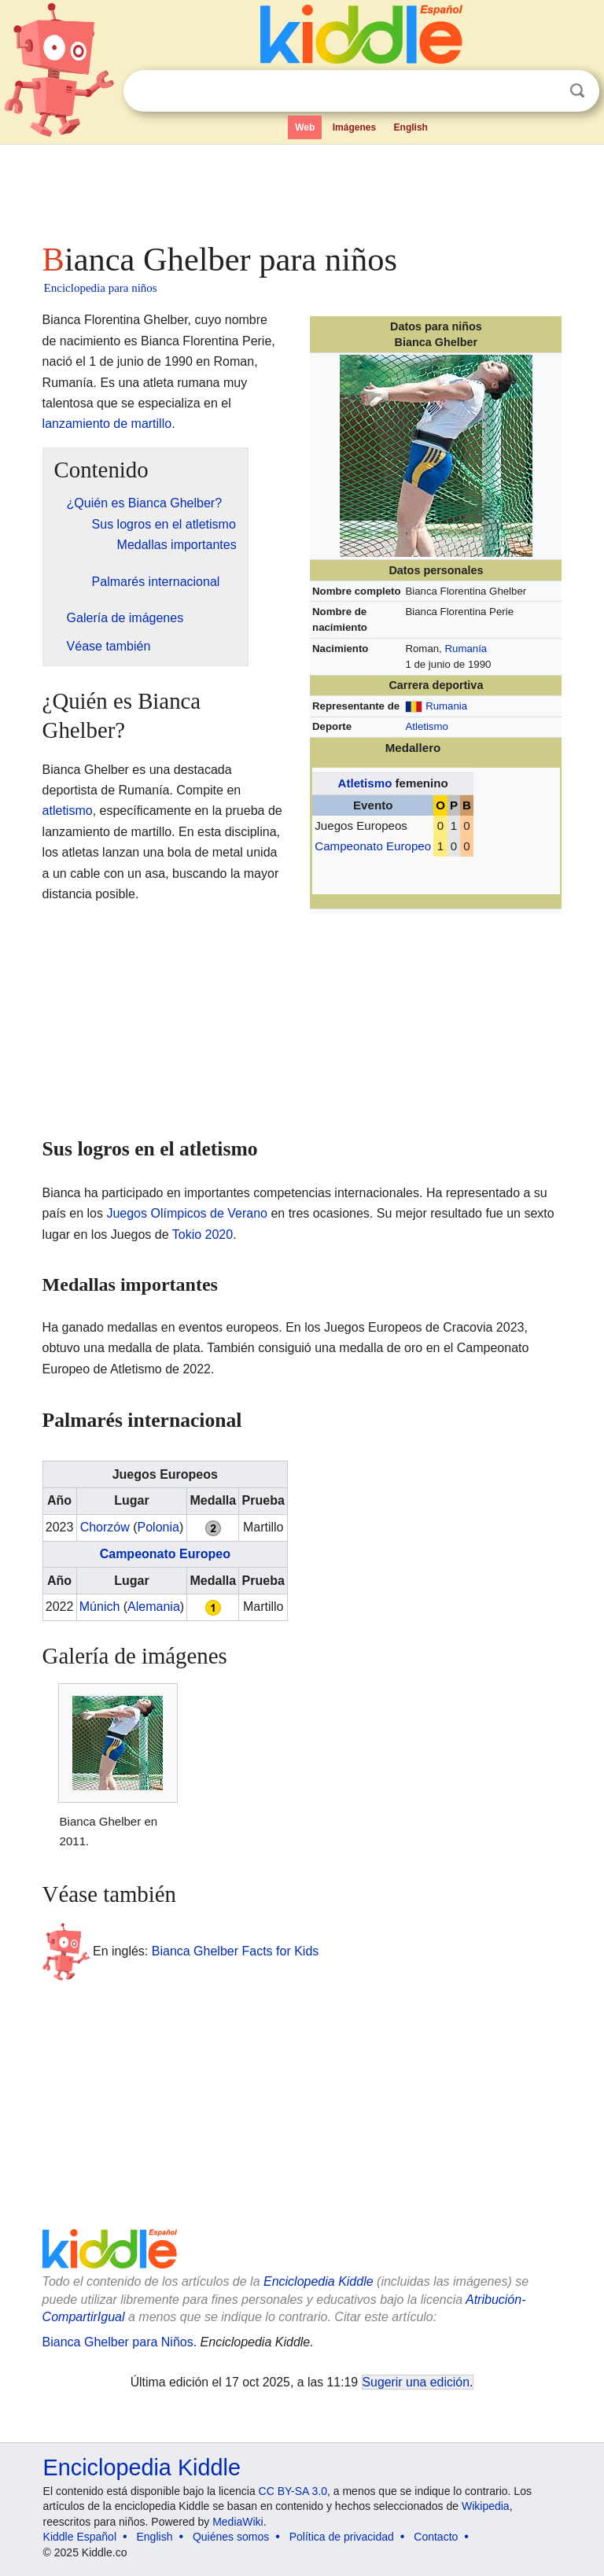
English (411, 127)
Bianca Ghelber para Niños (117, 2342)
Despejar (545, 91)
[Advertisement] (302, 189)
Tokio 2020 (202, 1234)
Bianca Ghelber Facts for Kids (235, 1951)
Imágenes (354, 127)
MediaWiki (237, 2521)
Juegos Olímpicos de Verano (186, 1213)
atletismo (67, 810)
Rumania (446, 706)
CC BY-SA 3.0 (293, 2491)
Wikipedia (486, 2506)
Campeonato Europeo (373, 846)
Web (305, 127)
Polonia (158, 1527)
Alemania (153, 1606)
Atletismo (426, 726)
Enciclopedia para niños (100, 288)
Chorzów (105, 1527)
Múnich (99, 1606)
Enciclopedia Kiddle (318, 2281)
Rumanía (465, 648)
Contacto (436, 2536)
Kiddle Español (79, 2536)
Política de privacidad (341, 2536)
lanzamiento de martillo (107, 423)
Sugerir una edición (416, 2382)
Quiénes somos (231, 2536)
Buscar (577, 91)
